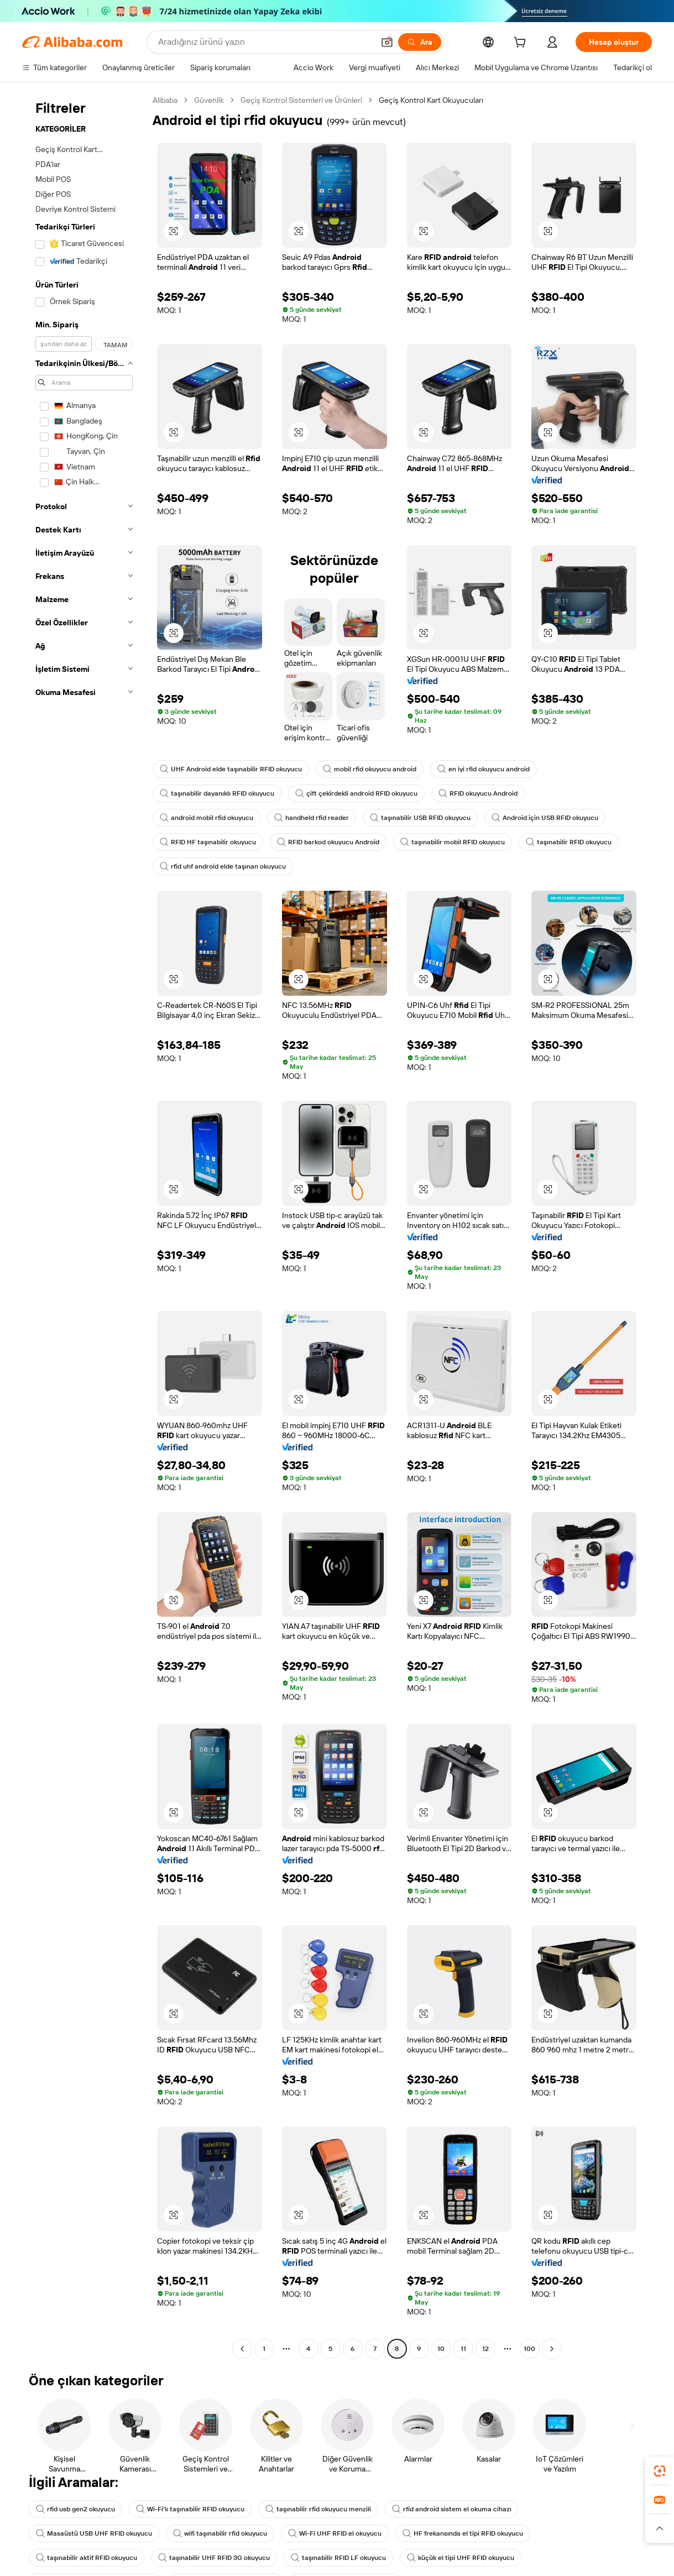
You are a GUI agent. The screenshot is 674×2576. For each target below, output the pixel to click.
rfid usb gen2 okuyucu (75, 2509)
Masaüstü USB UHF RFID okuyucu (94, 2533)
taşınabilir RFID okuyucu (569, 842)
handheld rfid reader (311, 817)
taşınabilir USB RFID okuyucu (420, 817)
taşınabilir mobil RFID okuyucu (452, 842)
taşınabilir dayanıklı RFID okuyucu (217, 793)
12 (485, 2349)
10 (441, 2349)
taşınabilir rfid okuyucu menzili (318, 2509)
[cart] (522, 43)
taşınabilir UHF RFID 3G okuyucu (214, 2557)
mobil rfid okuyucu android (369, 769)
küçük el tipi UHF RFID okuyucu (460, 2557)
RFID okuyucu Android (478, 793)
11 (463, 2349)
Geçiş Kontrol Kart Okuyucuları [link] (431, 100)
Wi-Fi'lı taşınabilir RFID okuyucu (190, 2509)
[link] (659, 2471)
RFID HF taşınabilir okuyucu (208, 842)
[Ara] (419, 42)
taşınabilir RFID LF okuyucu (338, 2557)
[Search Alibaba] (265, 42)
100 (529, 2349)
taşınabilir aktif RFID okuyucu (86, 2557)
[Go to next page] (552, 2349)
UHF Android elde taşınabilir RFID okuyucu (231, 769)
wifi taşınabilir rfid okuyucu (220, 2533)
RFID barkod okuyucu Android (328, 842)
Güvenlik (209, 100)
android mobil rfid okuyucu (206, 817)
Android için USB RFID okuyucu (545, 817)
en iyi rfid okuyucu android (483, 769)
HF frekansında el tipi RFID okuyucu (463, 2533)
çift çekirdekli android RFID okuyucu (356, 793)
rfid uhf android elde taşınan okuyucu (223, 866)
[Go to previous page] (242, 2349)
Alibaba (165, 100)
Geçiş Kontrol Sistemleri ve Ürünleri (301, 100)
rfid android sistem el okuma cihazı (451, 2509)
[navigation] (84, 1225)
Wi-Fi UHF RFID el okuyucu (335, 2533)
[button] (387, 42)
